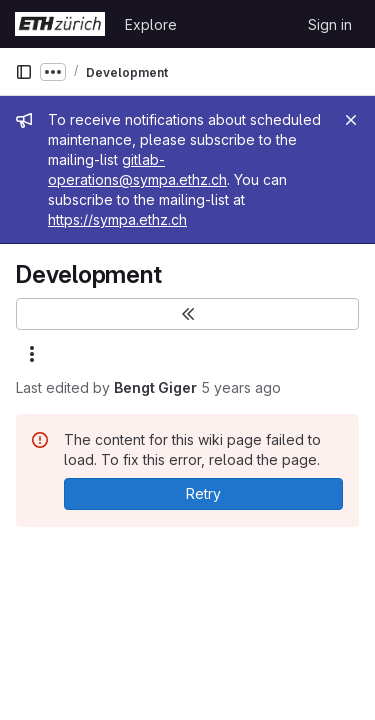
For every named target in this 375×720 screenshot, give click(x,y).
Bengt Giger (155, 387)
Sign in (330, 24)
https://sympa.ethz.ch (117, 219)
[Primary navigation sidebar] (24, 72)
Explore (151, 24)
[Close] (351, 120)
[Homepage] (60, 24)
